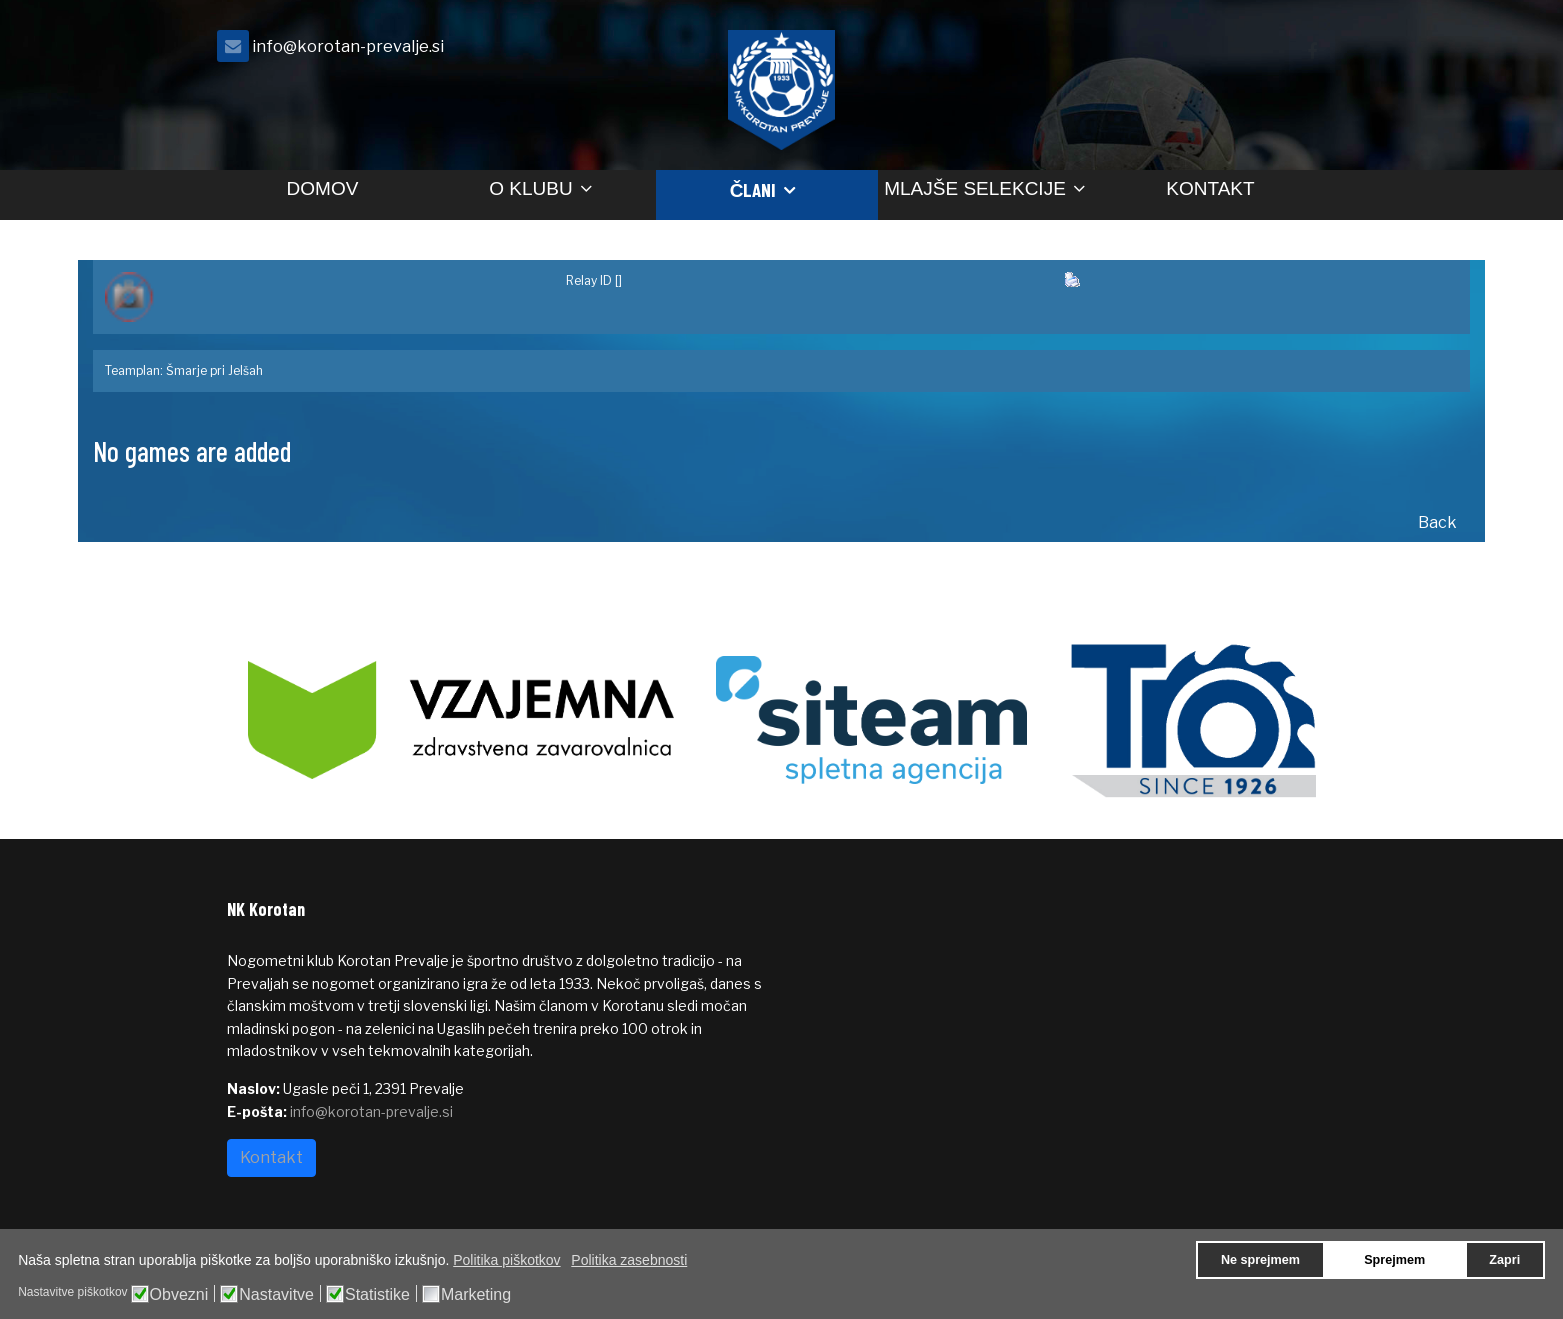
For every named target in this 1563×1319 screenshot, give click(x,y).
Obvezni (179, 1295)
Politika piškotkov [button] (506, 1260)
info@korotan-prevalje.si (348, 46)
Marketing (476, 1295)
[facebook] (1312, 51)
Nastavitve (276, 1295)
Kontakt (1210, 188)
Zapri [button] (1504, 1260)
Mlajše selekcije (975, 188)
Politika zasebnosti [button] (629, 1260)
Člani (753, 189)
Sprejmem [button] (1394, 1260)
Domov (323, 188)
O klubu (530, 188)
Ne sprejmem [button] (1260, 1260)
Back (1437, 522)
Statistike (377, 1295)
